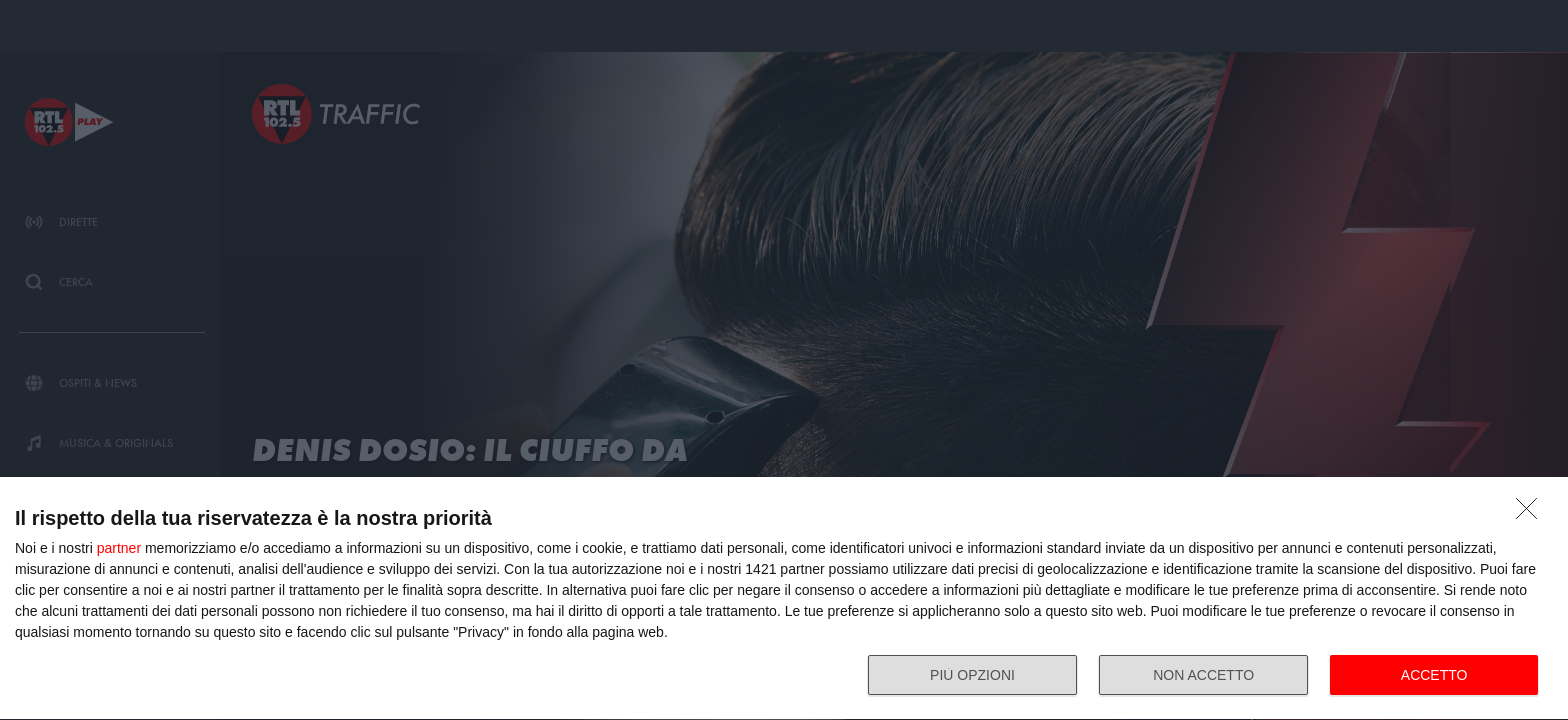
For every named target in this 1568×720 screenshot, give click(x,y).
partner (119, 548)
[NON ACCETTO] (1532, 514)
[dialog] (784, 599)
